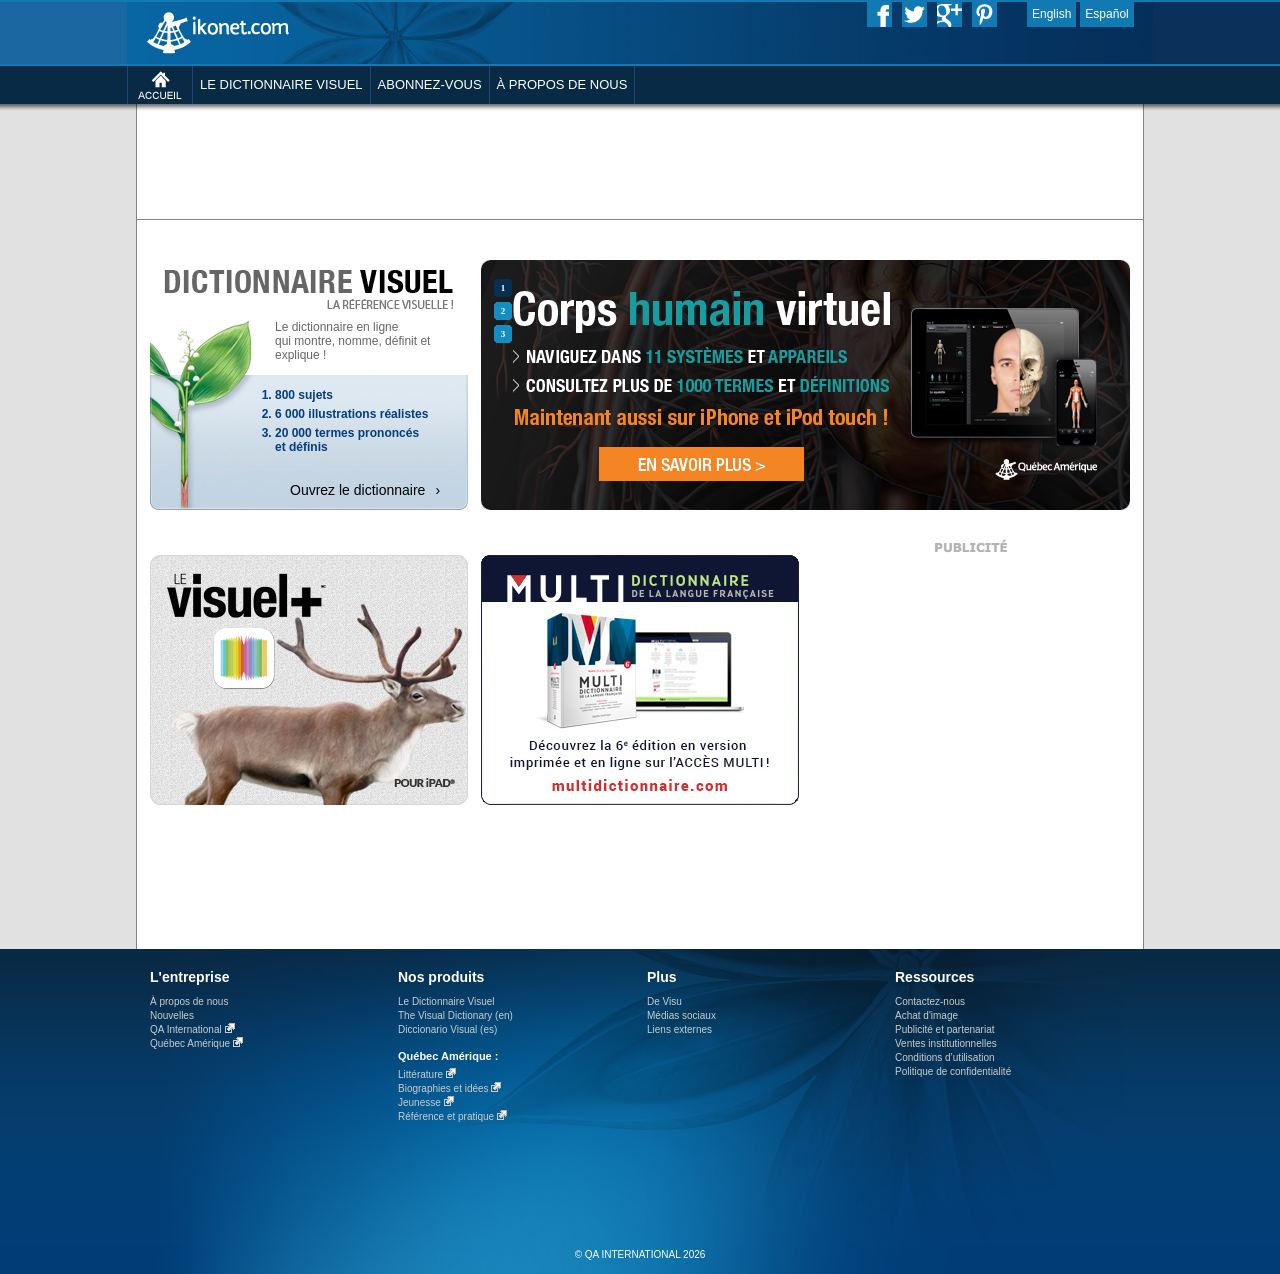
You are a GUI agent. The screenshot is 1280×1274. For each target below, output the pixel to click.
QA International (186, 1029)
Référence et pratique (446, 1116)
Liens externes (679, 1029)
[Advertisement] (640, 160)
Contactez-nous (930, 1001)
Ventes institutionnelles (946, 1043)
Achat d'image (926, 1015)
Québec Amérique (190, 1043)
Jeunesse (419, 1102)
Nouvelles (172, 1015)
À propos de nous (189, 1001)
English (1051, 14)
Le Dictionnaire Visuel (446, 1001)
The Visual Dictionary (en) (455, 1015)
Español (1106, 14)
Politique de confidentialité (953, 1071)
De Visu (664, 1001)
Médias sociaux (681, 1015)
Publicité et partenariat (945, 1029)
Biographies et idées (443, 1088)
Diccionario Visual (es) (447, 1029)
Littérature (420, 1074)
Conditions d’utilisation (945, 1057)
